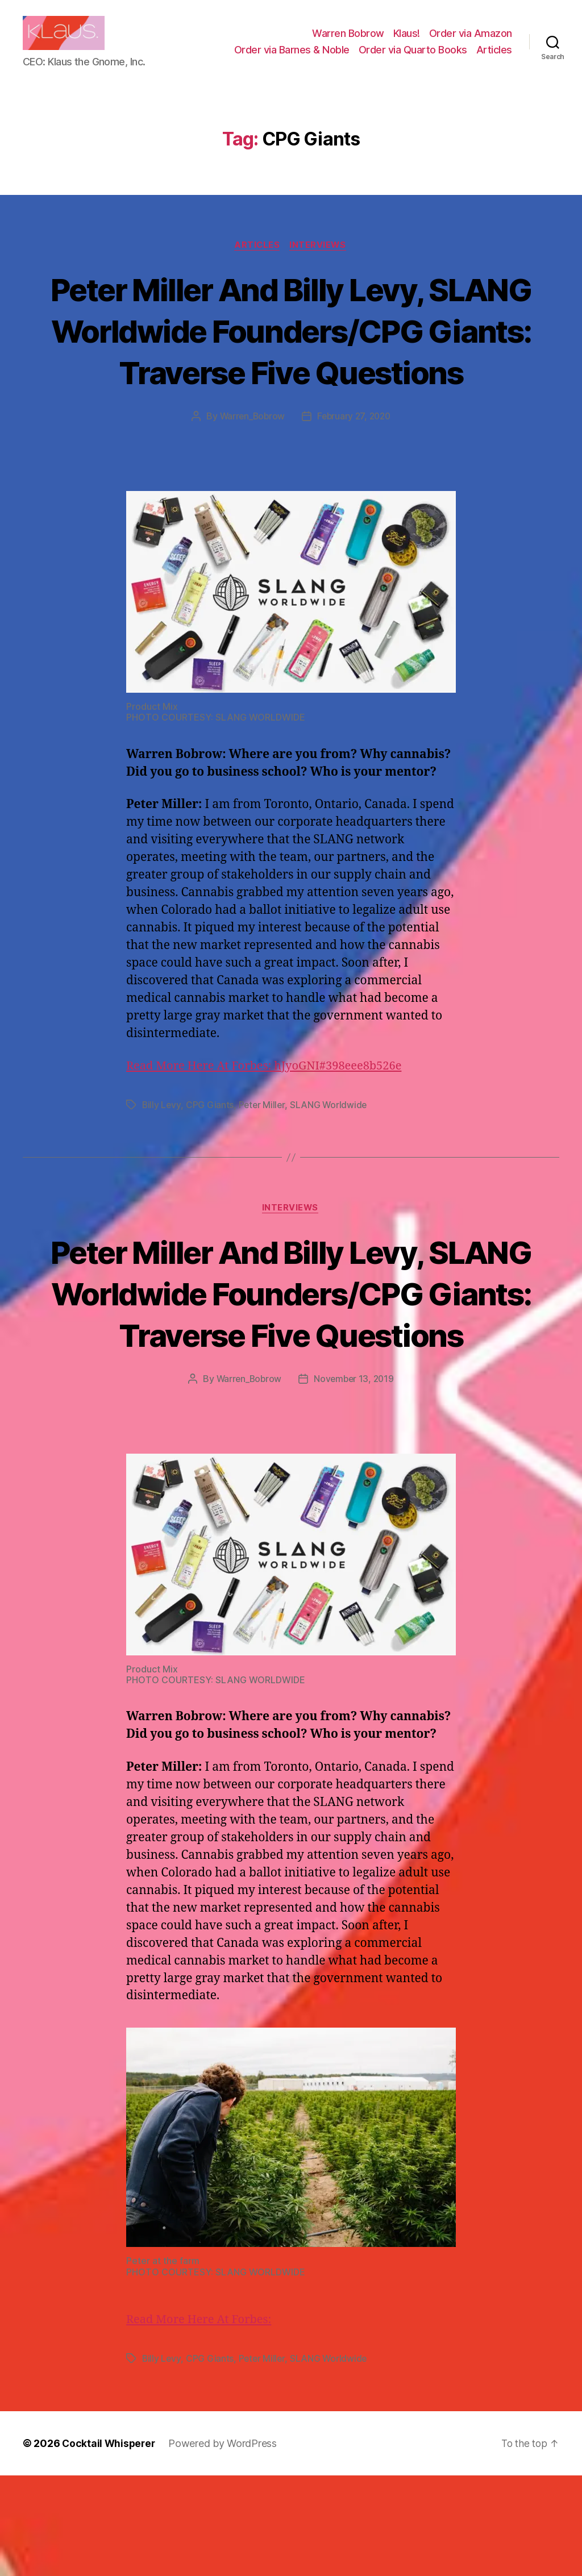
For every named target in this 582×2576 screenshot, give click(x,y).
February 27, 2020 (355, 475)
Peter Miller (263, 1164)
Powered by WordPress (225, 2544)
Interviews (319, 262)
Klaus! (406, 42)
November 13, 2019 (355, 1480)
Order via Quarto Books (413, 58)
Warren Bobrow (348, 42)
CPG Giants (210, 1164)
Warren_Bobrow (250, 475)
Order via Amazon (470, 42)
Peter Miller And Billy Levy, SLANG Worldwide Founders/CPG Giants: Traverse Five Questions (291, 368)
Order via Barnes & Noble (292, 58)
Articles (494, 58)
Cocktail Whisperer (109, 2544)
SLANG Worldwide (330, 1164)
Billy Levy (161, 1164)
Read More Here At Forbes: (202, 2420)
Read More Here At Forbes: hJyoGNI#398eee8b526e (270, 1125)
